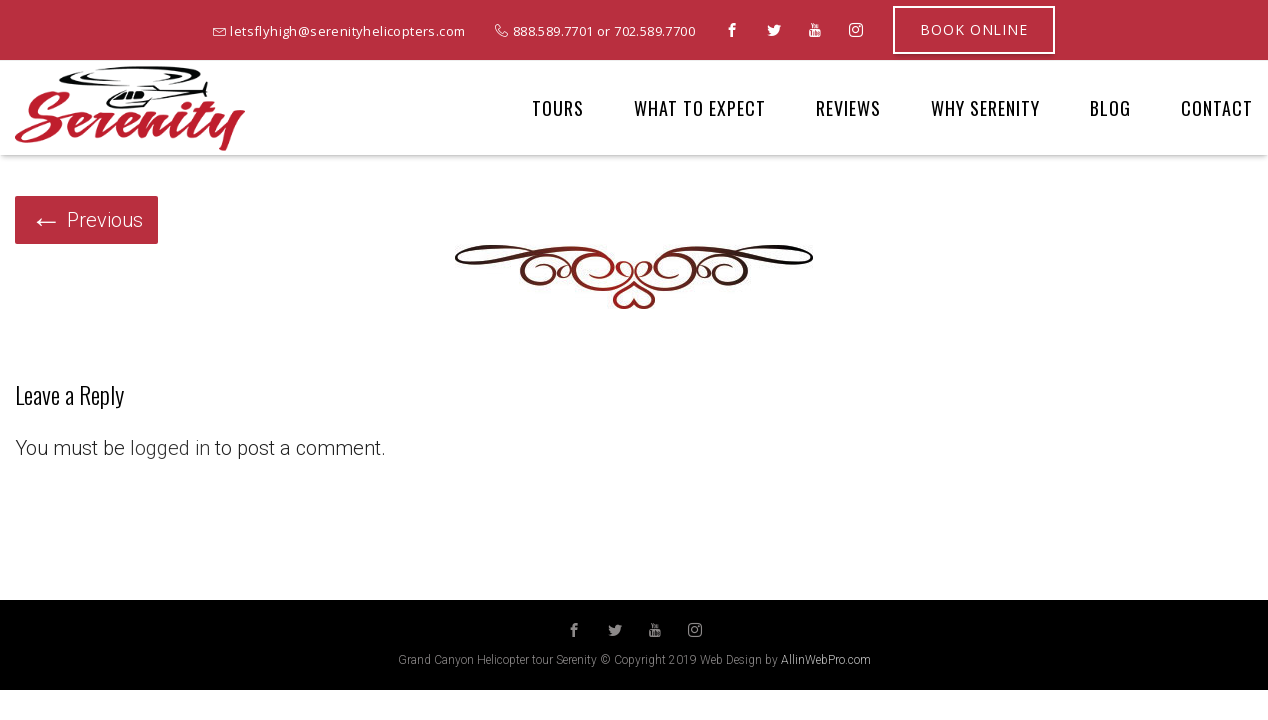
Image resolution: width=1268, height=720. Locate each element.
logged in (170, 448)
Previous (86, 220)
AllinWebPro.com (826, 660)
